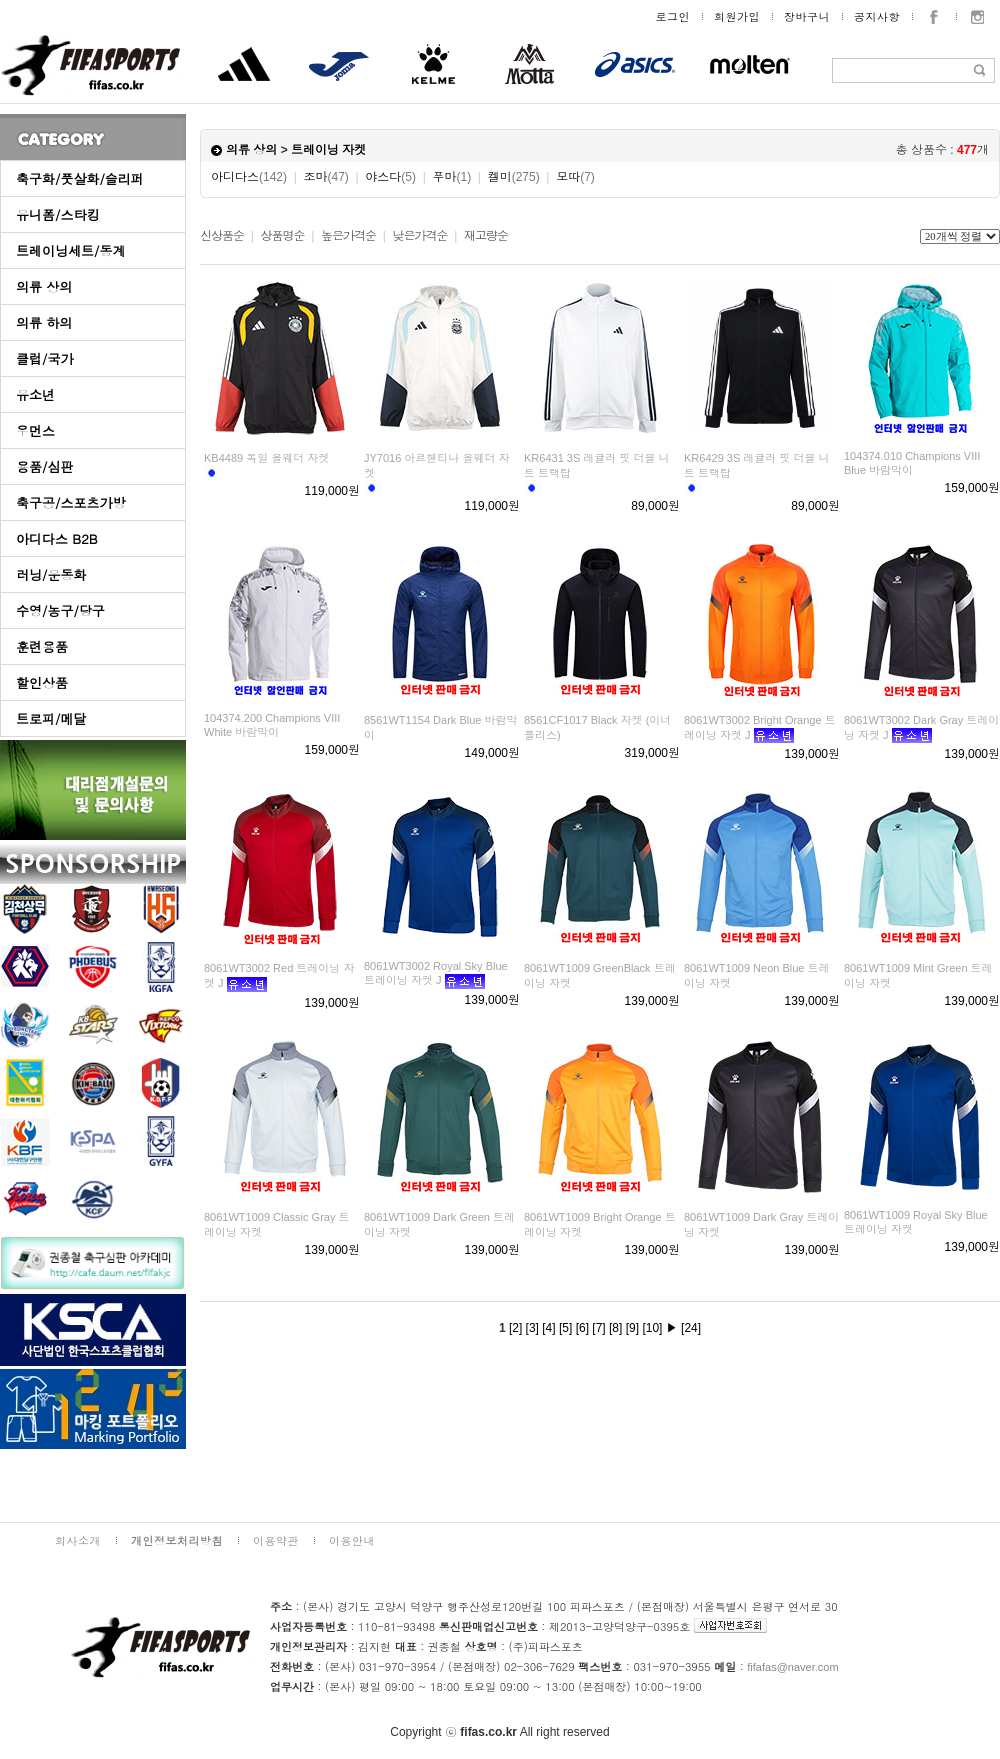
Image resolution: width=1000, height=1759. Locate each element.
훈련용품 (42, 646)
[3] (532, 1328)
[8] (615, 1328)
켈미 (514, 177)
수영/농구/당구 (60, 610)
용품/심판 (44, 466)
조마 (326, 177)
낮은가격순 (419, 236)
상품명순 (282, 236)
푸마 (451, 177)
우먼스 (35, 430)
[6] (582, 1328)
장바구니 (807, 16)
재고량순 (486, 236)
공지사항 (877, 16)
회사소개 (78, 1540)
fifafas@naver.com (792, 1667)
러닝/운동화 (51, 574)
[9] (632, 1328)
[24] (691, 1328)
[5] (565, 1328)
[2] (515, 1328)
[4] (548, 1328)
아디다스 (249, 177)
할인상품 (42, 682)
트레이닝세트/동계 (70, 250)
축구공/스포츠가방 (70, 502)
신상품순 (222, 236)
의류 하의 (44, 322)
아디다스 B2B (57, 538)
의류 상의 (44, 286)
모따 (575, 177)
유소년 (35, 394)
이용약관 (276, 1540)
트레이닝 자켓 (328, 150)
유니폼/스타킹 (57, 214)
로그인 (673, 16)
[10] (652, 1328)
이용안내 (352, 1540)
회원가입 (737, 16)
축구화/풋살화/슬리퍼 (80, 178)
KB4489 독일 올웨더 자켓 (266, 458)
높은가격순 (348, 236)
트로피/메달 (51, 718)
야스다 (390, 177)
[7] (598, 1328)
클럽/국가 (44, 358)
